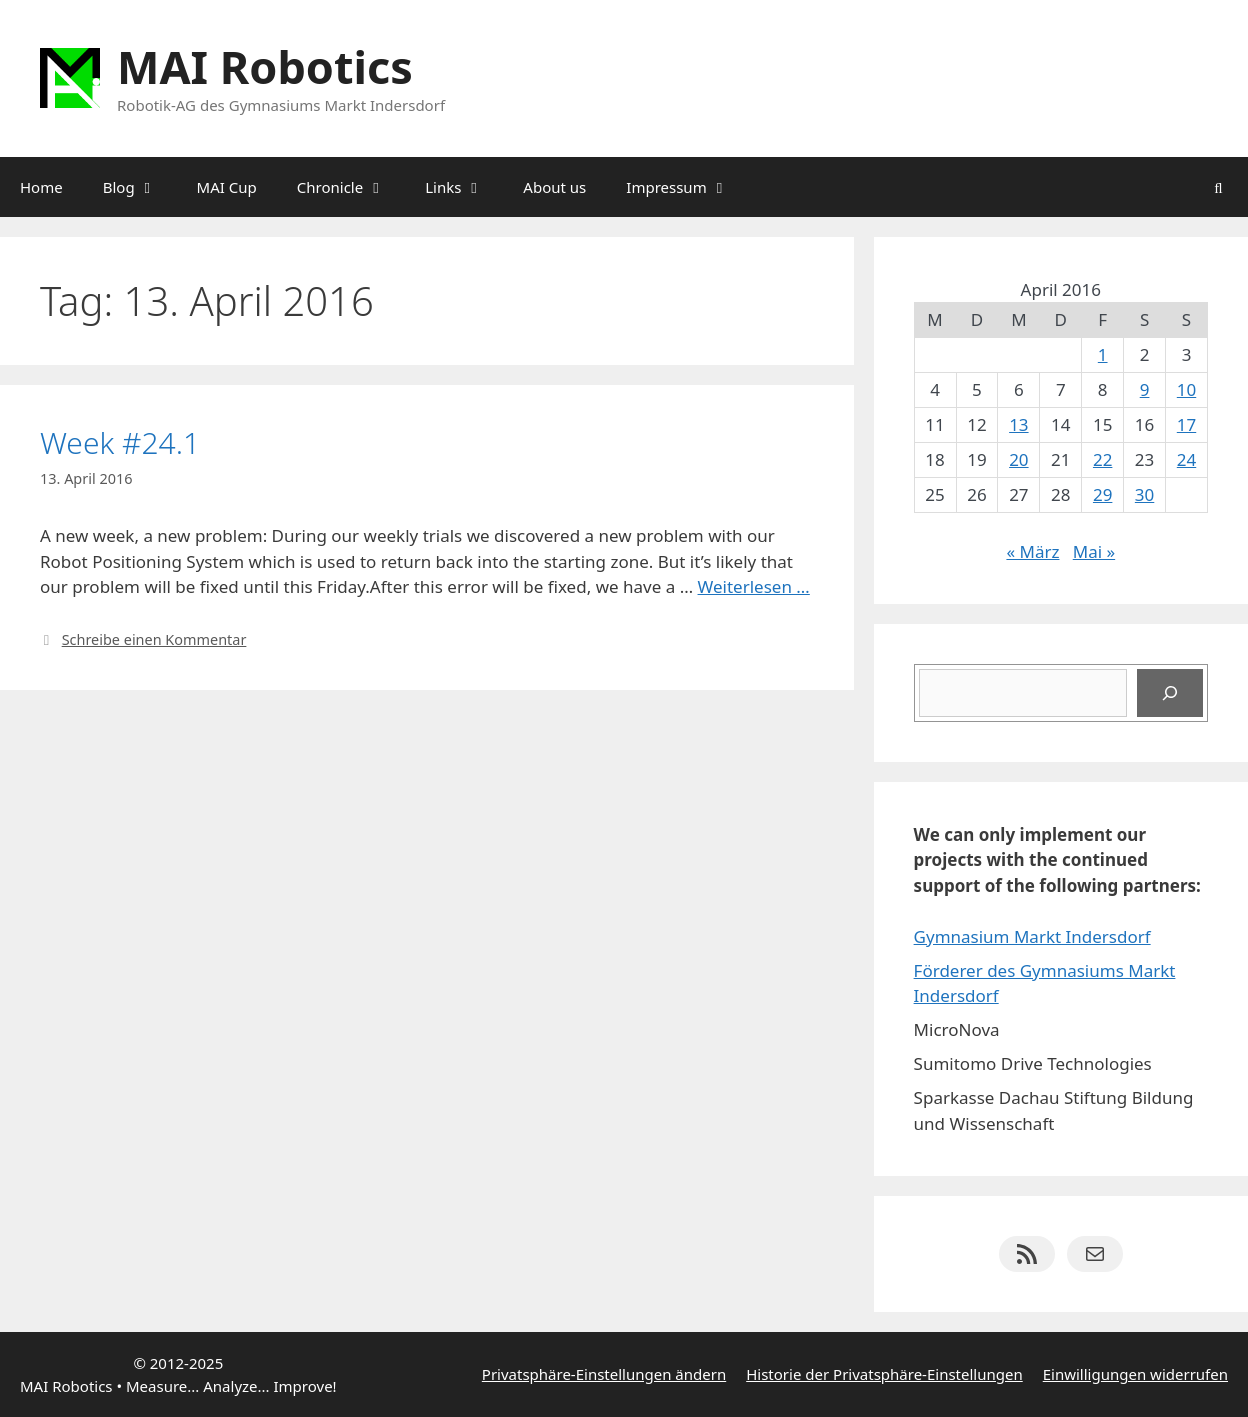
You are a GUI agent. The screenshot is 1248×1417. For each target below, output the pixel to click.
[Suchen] (1170, 693)
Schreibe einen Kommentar (154, 639)
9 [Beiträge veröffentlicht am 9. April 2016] (1145, 389)
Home (41, 187)
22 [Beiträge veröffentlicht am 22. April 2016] (1102, 459)
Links (464, 187)
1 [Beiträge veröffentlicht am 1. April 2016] (1103, 354)
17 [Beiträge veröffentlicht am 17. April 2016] (1186, 424)
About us (554, 187)
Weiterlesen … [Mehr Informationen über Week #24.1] (754, 586)
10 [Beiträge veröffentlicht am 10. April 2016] (1186, 389)
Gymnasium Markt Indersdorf (1032, 936)
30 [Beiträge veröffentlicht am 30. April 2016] (1144, 494)
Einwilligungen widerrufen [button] (1135, 1374)
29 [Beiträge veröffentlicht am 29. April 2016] (1102, 494)
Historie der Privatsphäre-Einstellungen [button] (884, 1374)
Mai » (1094, 551)
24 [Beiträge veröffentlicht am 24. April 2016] (1186, 459)
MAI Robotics (265, 66)
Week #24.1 (120, 442)
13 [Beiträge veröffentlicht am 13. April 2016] (1018, 424)
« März (1032, 551)
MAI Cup (227, 187)
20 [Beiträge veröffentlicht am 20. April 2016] (1018, 459)
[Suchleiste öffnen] (1218, 187)
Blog (140, 187)
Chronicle (351, 187)
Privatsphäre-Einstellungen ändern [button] (604, 1374)
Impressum (687, 187)
